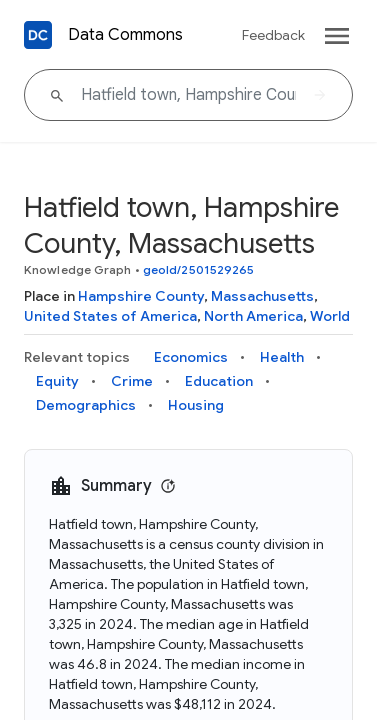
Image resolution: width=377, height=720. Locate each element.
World (330, 316)
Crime (132, 381)
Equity (57, 381)
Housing (196, 405)
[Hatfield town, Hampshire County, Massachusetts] (188, 95)
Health (282, 357)
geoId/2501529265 (199, 269)
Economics (191, 357)
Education (219, 381)
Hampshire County (141, 296)
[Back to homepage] (38, 35)
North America (253, 316)
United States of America (110, 316)
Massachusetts (262, 296)
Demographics (86, 405)
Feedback (273, 35)
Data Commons (125, 35)
